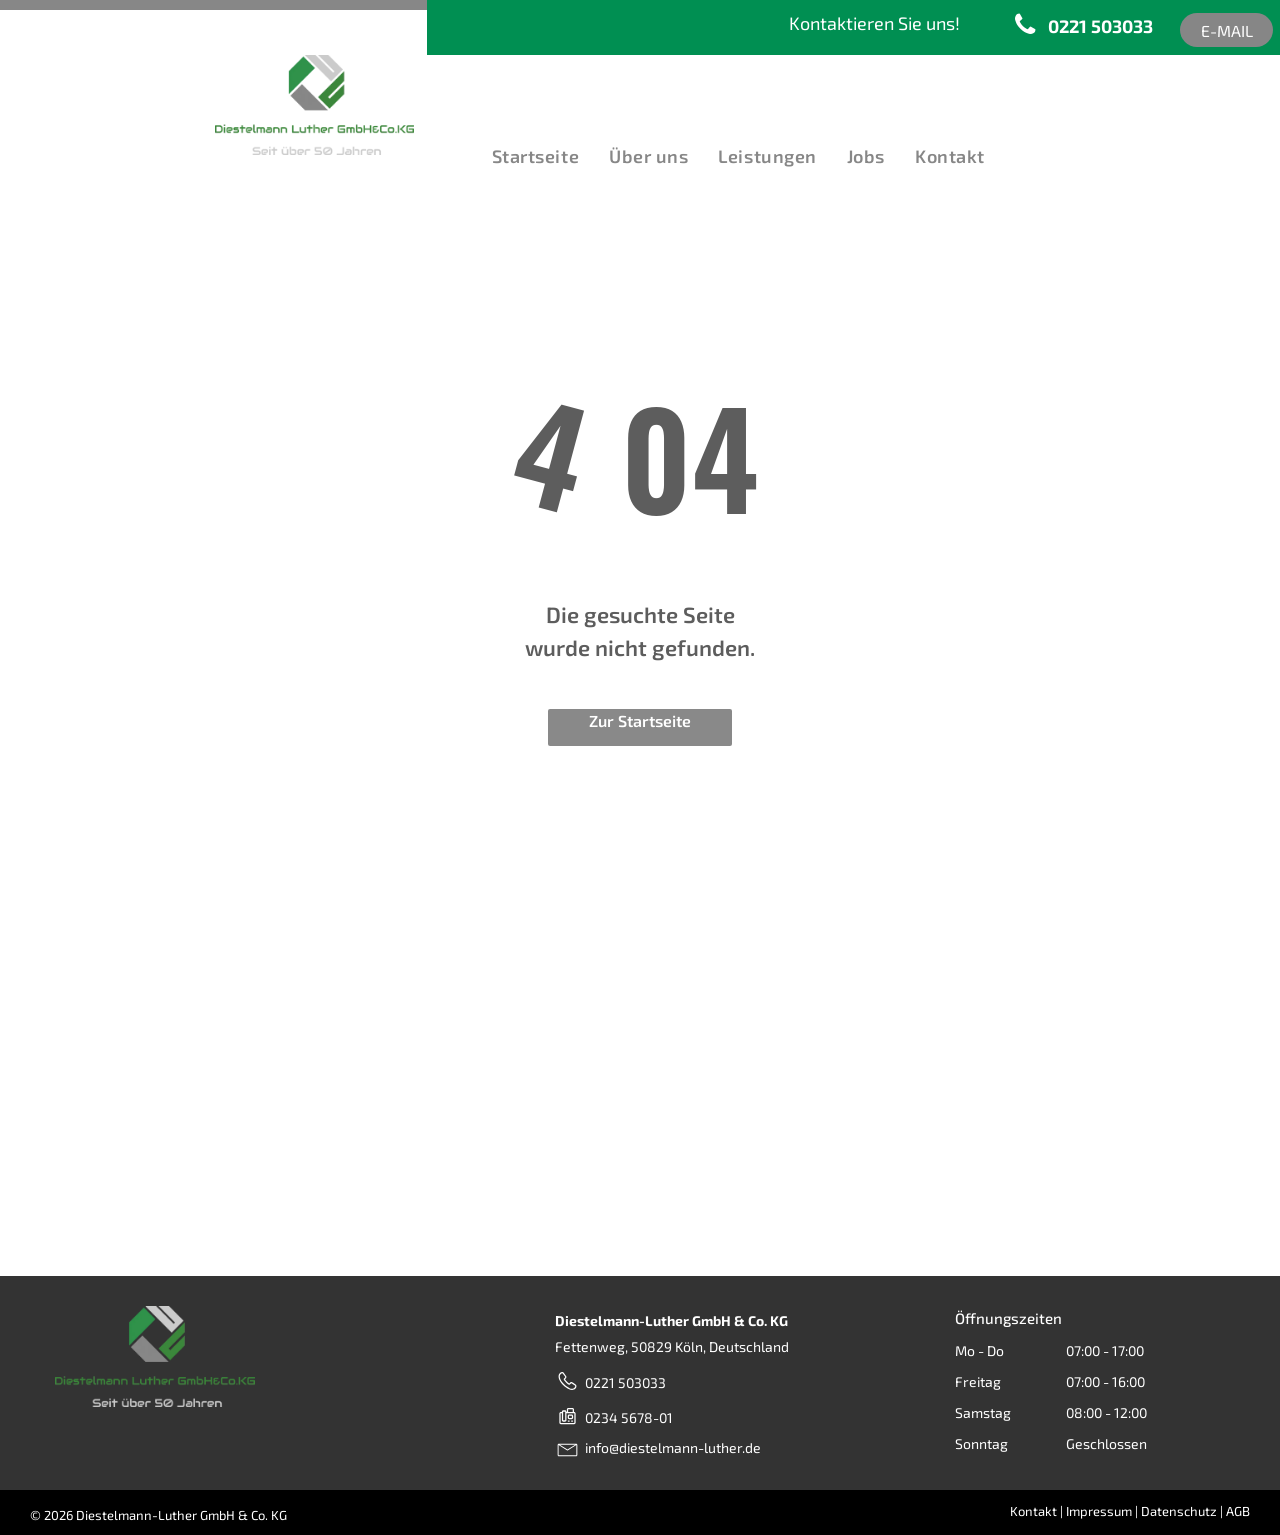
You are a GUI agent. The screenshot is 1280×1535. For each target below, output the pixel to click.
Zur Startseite (640, 720)
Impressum (1099, 1511)
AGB (1238, 1511)
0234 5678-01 (629, 1417)
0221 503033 (625, 1382)
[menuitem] (530, 156)
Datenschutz (1179, 1511)
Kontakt (1033, 1511)
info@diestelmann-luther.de (673, 1447)
